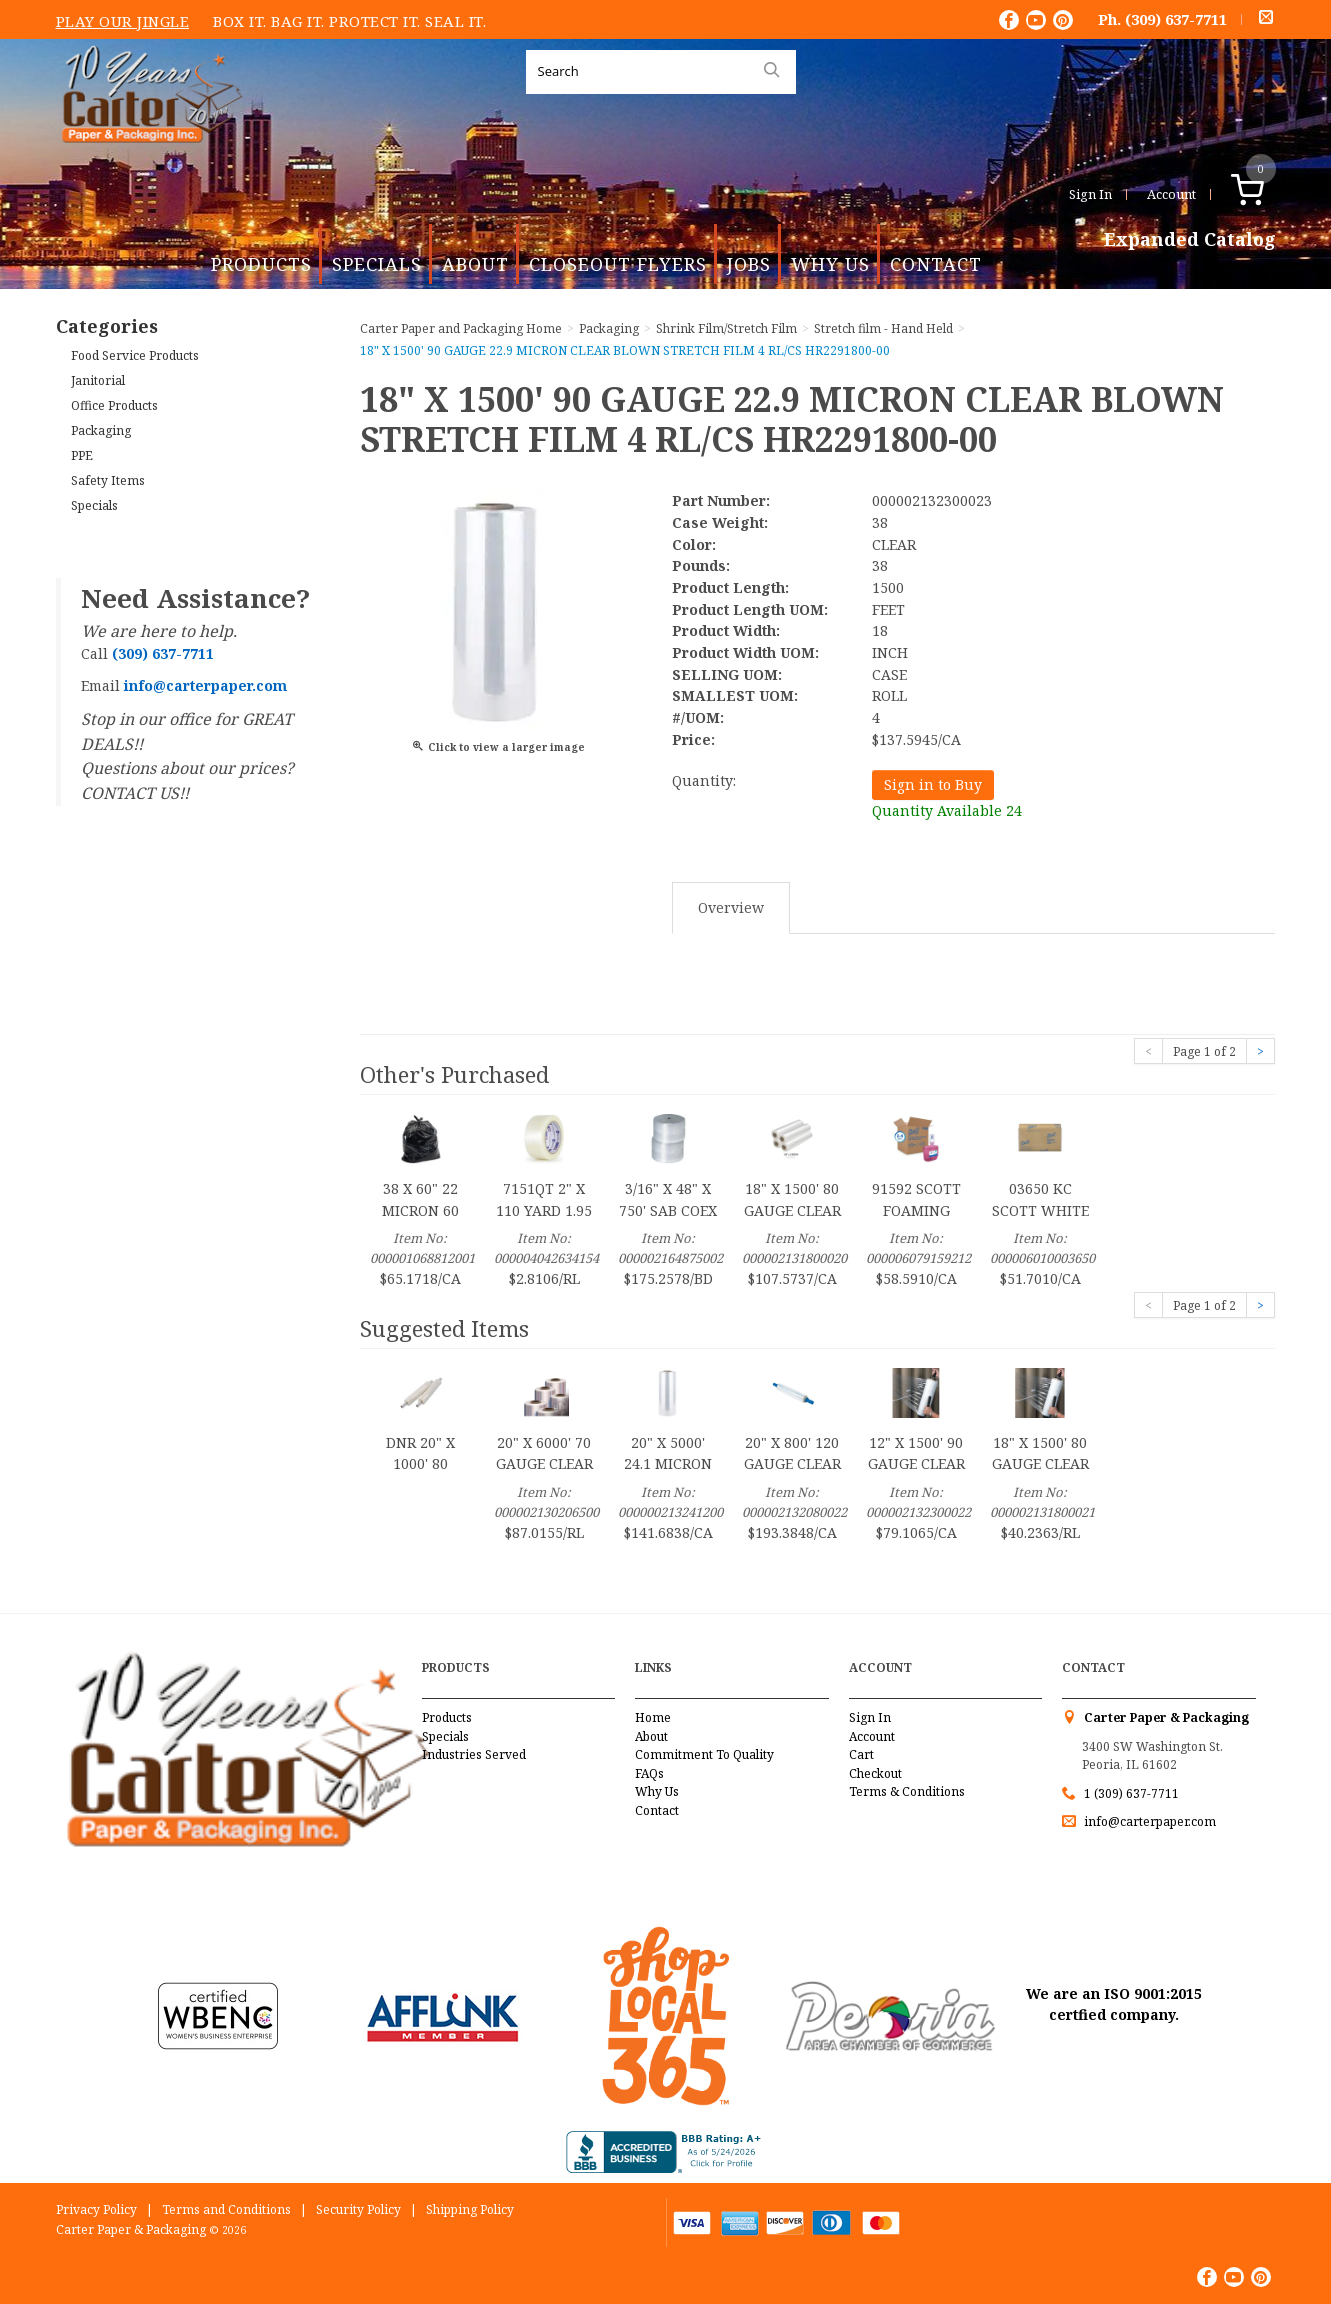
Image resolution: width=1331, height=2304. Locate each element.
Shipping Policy (470, 2209)
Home (653, 1717)
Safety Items (108, 480)
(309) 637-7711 (1176, 19)
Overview (731, 907)
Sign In (1090, 194)
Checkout (875, 1773)
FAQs (649, 1773)
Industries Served (474, 1754)
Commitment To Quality (704, 1754)
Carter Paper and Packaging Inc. (147, 158)
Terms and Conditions (226, 2209)
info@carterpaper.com (1148, 1821)
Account (1171, 194)
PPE (82, 455)
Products (261, 264)
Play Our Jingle (123, 21)
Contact (936, 264)
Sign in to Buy (933, 784)
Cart (861, 1754)
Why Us (830, 264)
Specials (377, 264)
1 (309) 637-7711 (1131, 1793)
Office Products (114, 405)
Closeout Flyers (618, 264)
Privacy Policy (96, 2209)
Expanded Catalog (1190, 240)
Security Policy (358, 2209)
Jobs (749, 264)
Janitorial (98, 380)
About (475, 264)
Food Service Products (135, 355)
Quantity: (704, 780)
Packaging (101, 430)
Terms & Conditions (907, 1791)
